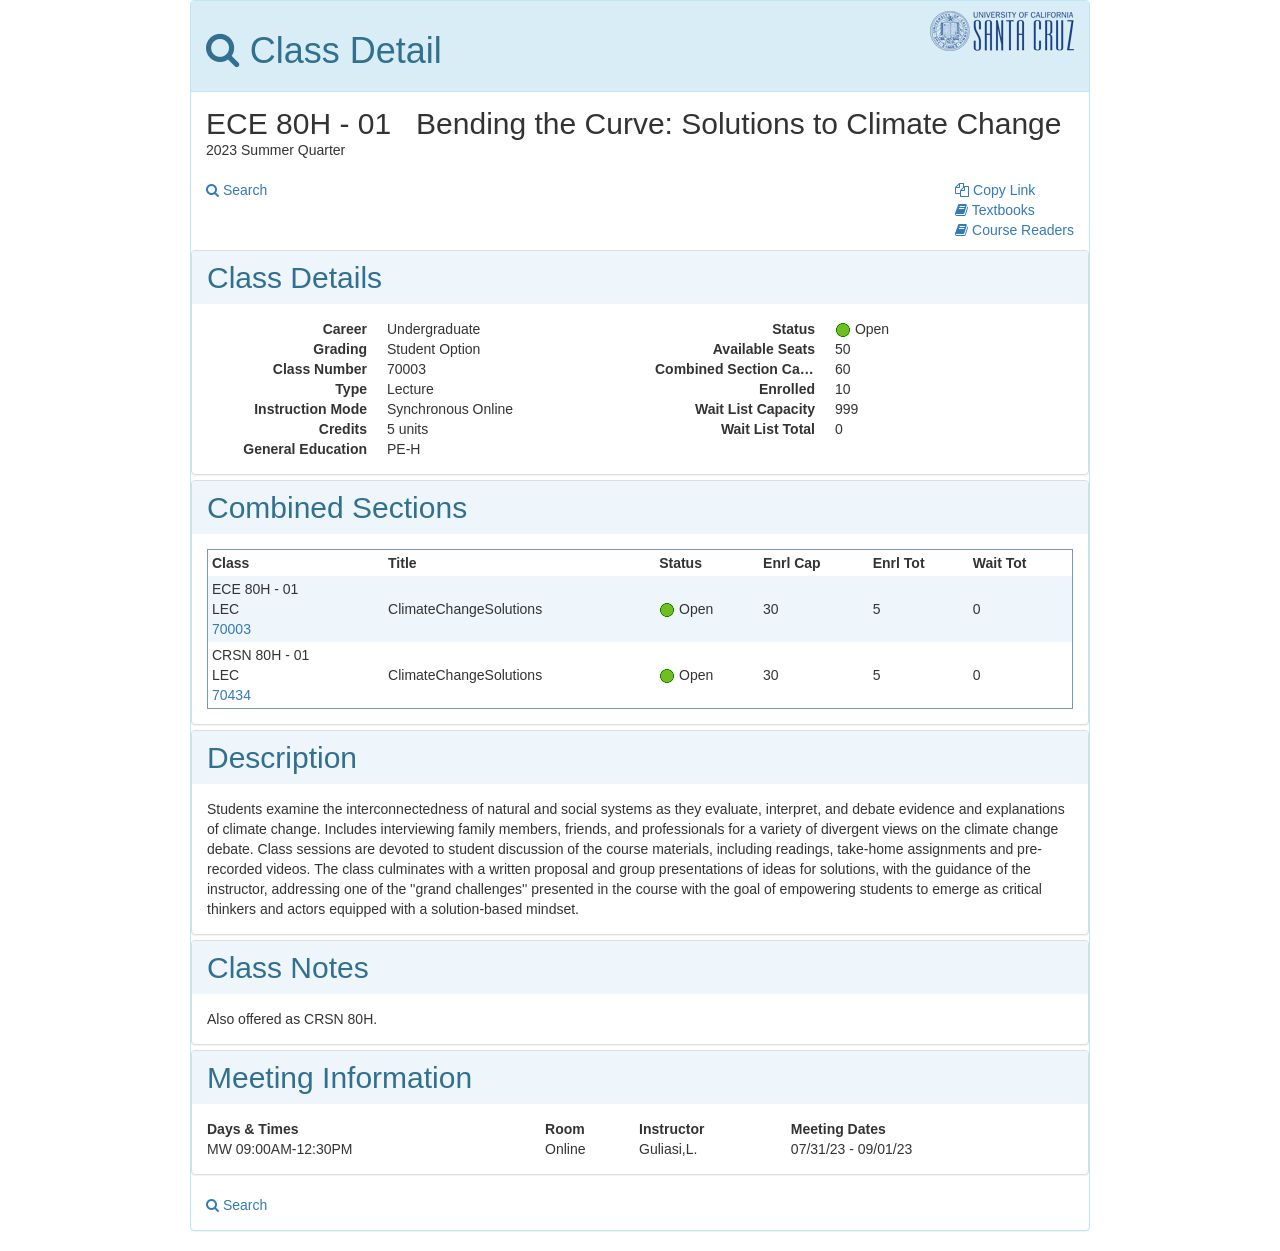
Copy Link (995, 190)
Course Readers (1014, 230)
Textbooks (995, 210)
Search (236, 190)
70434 (231, 695)
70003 (231, 629)
